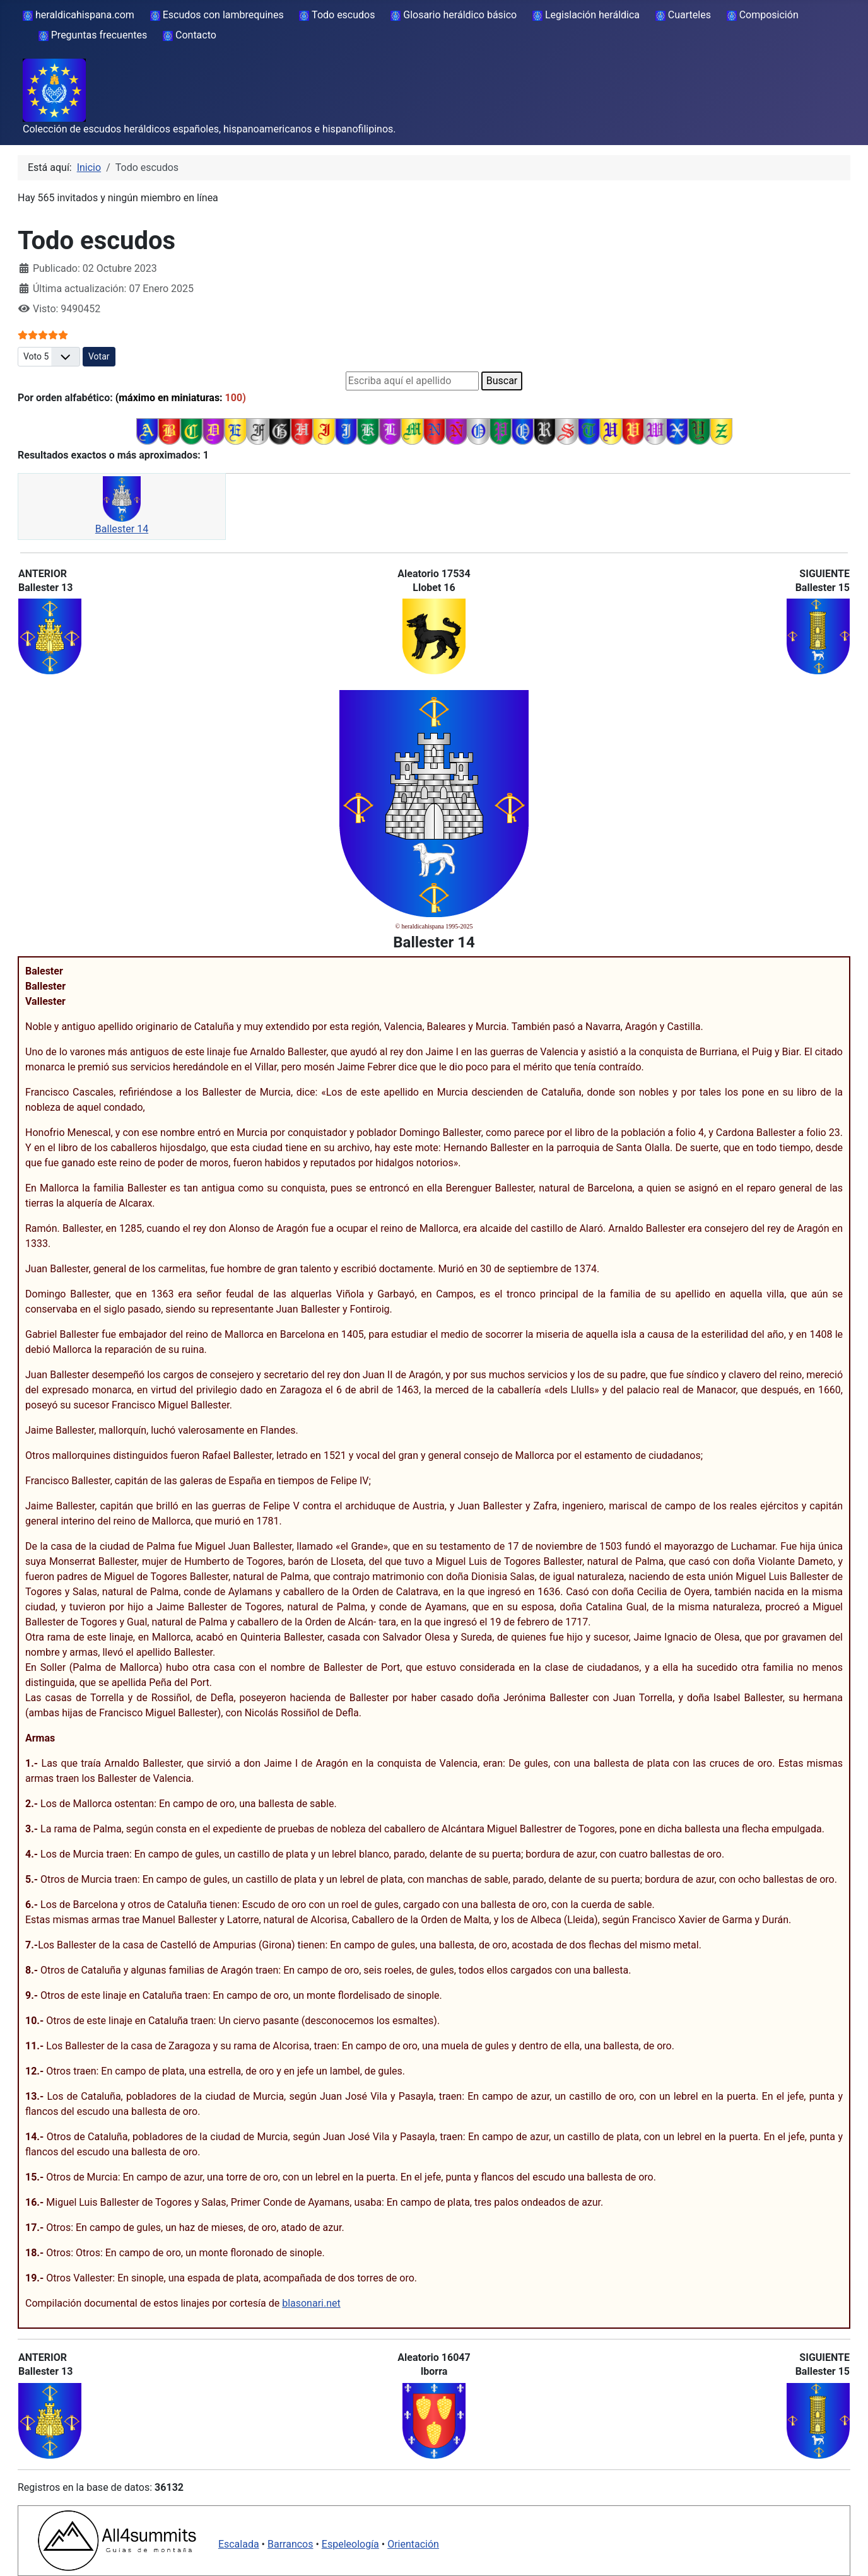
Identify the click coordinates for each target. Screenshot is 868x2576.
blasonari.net (311, 2303)
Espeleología (350, 2544)
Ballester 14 (121, 529)
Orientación (413, 2544)
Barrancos (290, 2544)
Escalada (238, 2544)
